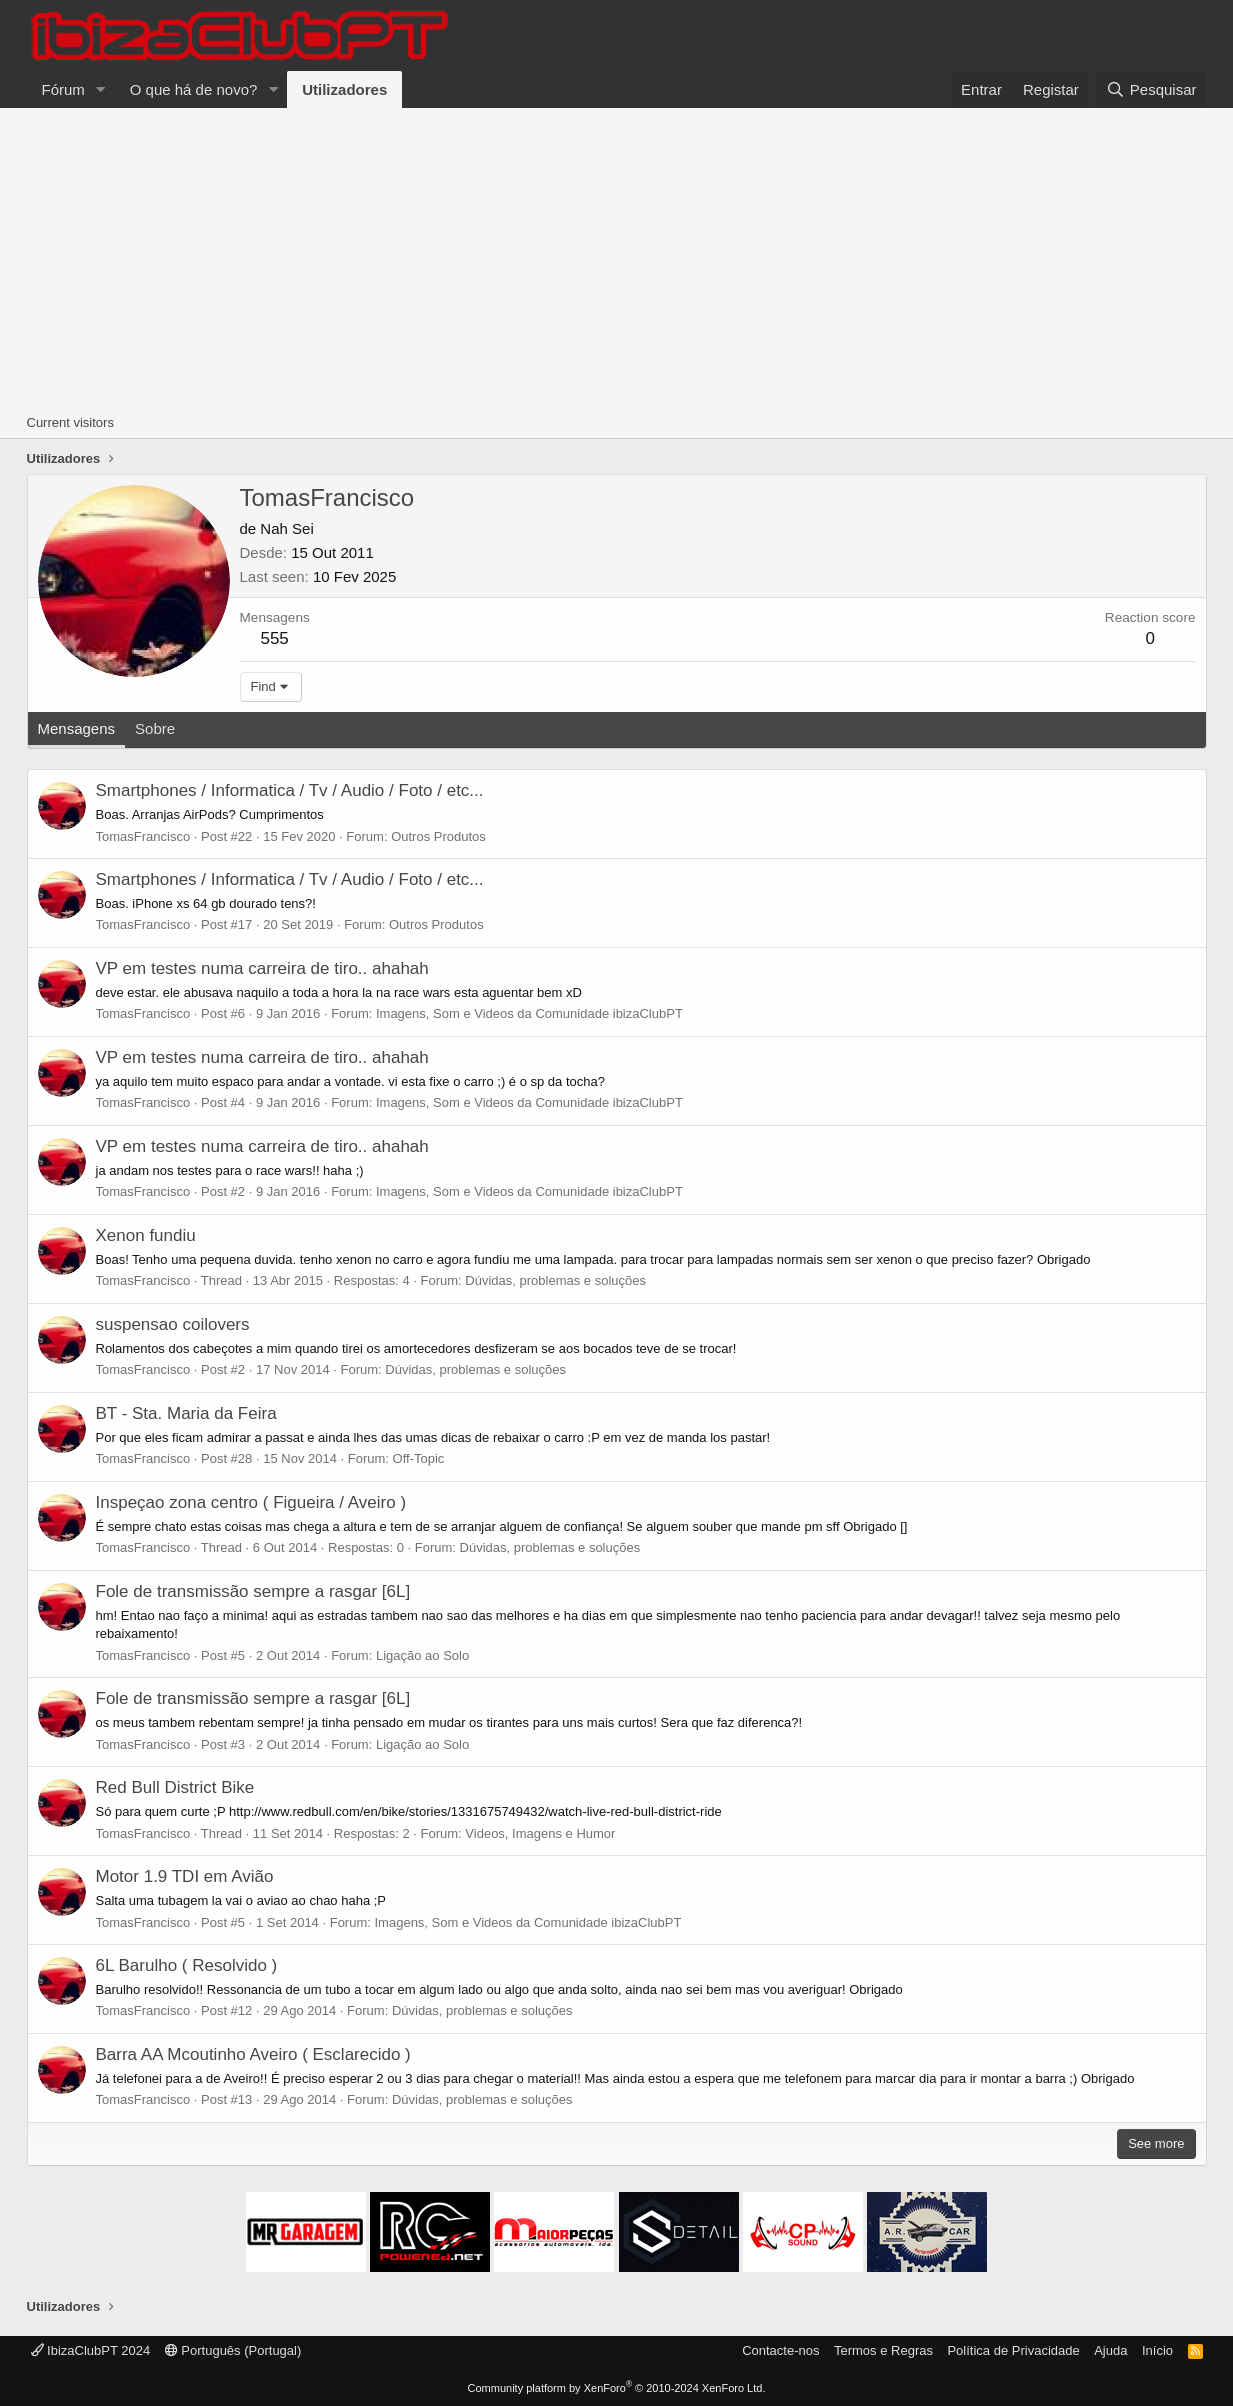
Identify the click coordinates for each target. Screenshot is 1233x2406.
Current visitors (70, 422)
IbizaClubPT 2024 (91, 2350)
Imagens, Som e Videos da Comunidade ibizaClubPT (529, 1013)
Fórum (63, 89)
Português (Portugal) (233, 2350)
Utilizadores (344, 89)
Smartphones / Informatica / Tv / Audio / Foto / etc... (290, 790)
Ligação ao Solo (422, 1655)
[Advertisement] (617, 258)
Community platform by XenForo (617, 2388)
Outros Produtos (438, 836)
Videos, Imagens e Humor (540, 1833)
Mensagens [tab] (77, 728)
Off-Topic (419, 1458)
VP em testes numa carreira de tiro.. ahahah (262, 968)
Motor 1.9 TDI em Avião (185, 1876)
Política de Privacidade (1013, 2350)
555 (274, 638)
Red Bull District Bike (175, 1787)
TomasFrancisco (143, 836)
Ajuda (1110, 2350)
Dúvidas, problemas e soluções (555, 1280)
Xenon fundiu (146, 1235)
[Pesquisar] (1151, 89)
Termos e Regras (883, 2350)
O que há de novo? (194, 89)
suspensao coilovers (173, 1324)
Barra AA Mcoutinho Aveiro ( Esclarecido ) (253, 2054)
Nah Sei (286, 528)
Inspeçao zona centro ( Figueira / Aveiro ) (251, 1502)
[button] (101, 89)
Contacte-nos (780, 2350)
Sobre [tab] (155, 728)
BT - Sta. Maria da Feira (186, 1413)
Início (1157, 2350)
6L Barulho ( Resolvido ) (187, 1965)
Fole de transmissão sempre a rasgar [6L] (253, 1591)
